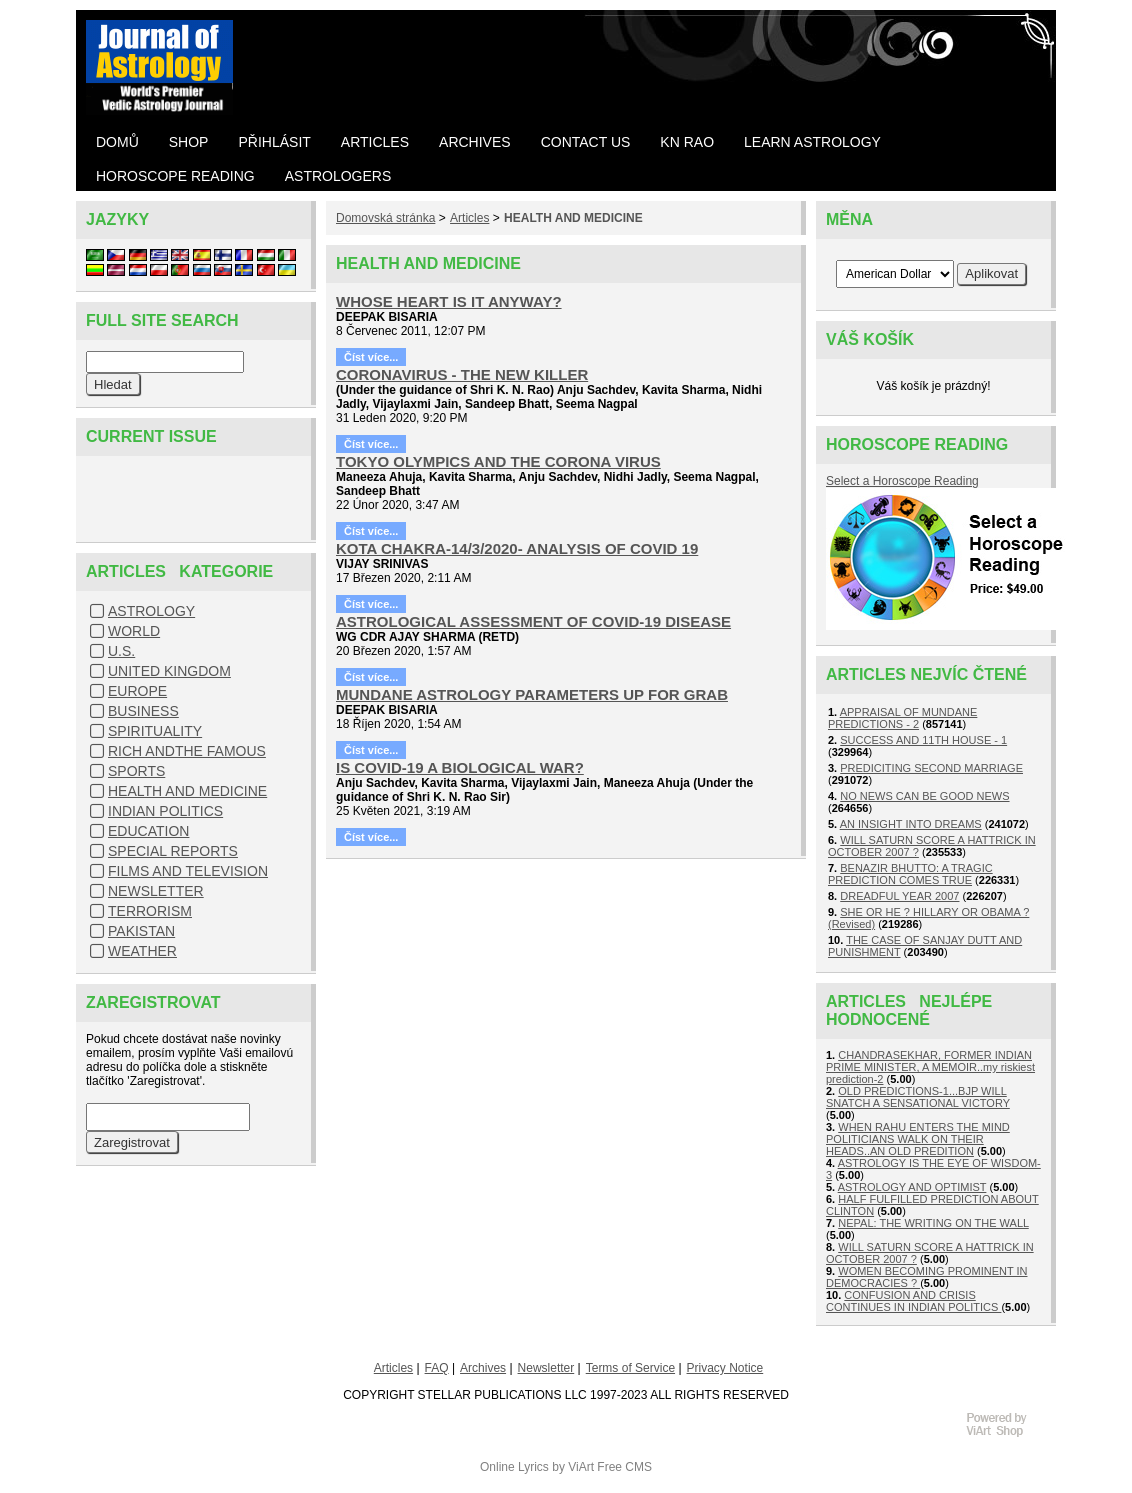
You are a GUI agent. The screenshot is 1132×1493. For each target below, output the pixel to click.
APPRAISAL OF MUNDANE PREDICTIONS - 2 (902, 718)
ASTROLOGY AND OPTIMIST (912, 1187)
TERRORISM (150, 911)
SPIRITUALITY (155, 731)
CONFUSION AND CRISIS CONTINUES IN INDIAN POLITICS (913, 1301)
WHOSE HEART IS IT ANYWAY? (449, 301)
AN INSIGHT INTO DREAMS (911, 824)
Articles (469, 218)
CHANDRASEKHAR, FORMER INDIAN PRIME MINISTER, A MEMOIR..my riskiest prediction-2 (930, 1067)
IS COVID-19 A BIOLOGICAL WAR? (460, 767)
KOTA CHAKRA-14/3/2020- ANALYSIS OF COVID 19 (517, 548)
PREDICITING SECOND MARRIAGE (931, 768)
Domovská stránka (385, 218)
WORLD (134, 631)
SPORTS (136, 771)
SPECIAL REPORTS (173, 851)
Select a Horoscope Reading (902, 481)
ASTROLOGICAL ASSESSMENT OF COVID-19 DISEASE (533, 621)
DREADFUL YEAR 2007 (899, 896)
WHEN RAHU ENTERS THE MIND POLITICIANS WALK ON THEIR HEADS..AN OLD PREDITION (918, 1139)
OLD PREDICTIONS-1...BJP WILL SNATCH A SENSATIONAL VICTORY (918, 1097)
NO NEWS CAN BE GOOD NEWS (924, 796)
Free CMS (624, 1467)
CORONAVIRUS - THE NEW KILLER (462, 374)
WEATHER (142, 951)
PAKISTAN (141, 931)
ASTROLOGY (151, 611)
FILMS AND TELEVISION (188, 871)
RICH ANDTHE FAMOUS (187, 751)
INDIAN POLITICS (165, 811)
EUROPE (137, 691)
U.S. (121, 651)
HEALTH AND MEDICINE (187, 791)
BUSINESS (143, 711)
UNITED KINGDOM (169, 671)
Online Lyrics (514, 1467)
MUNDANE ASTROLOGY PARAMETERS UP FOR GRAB (532, 694)
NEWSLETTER (156, 891)
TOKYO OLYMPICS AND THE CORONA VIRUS (498, 461)
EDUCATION (148, 831)
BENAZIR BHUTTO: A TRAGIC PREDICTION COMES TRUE (910, 874)
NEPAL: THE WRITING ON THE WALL (933, 1223)
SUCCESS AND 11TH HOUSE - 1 (923, 740)
